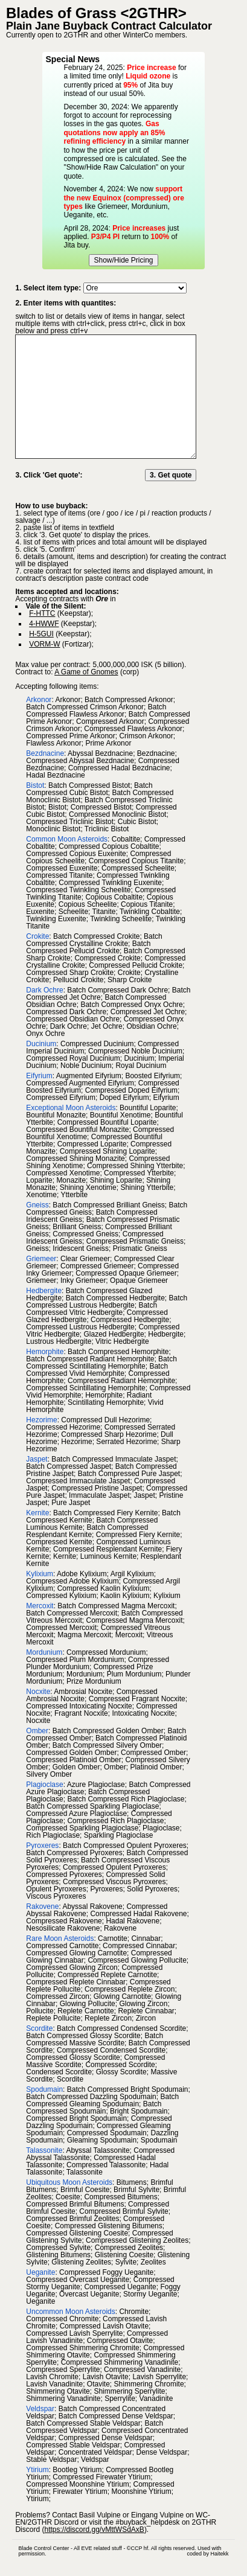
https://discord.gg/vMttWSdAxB (94, 2529)
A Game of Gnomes (86, 672)
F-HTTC (42, 613)
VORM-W (44, 644)
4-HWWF (44, 623)
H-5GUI (41, 634)
